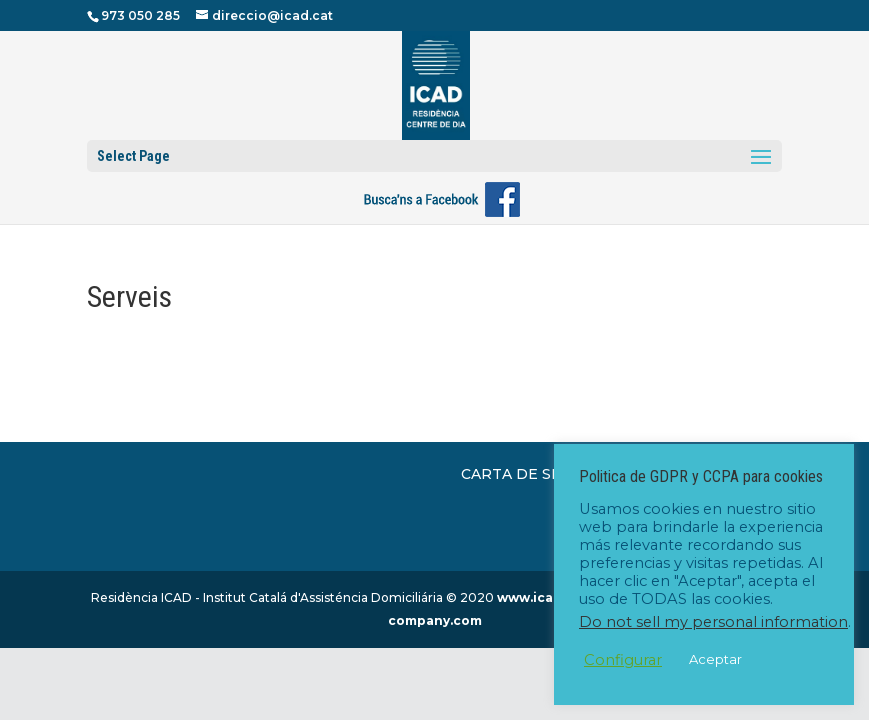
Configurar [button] (623, 660)
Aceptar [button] (715, 659)
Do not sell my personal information (713, 622)
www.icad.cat (542, 597)
